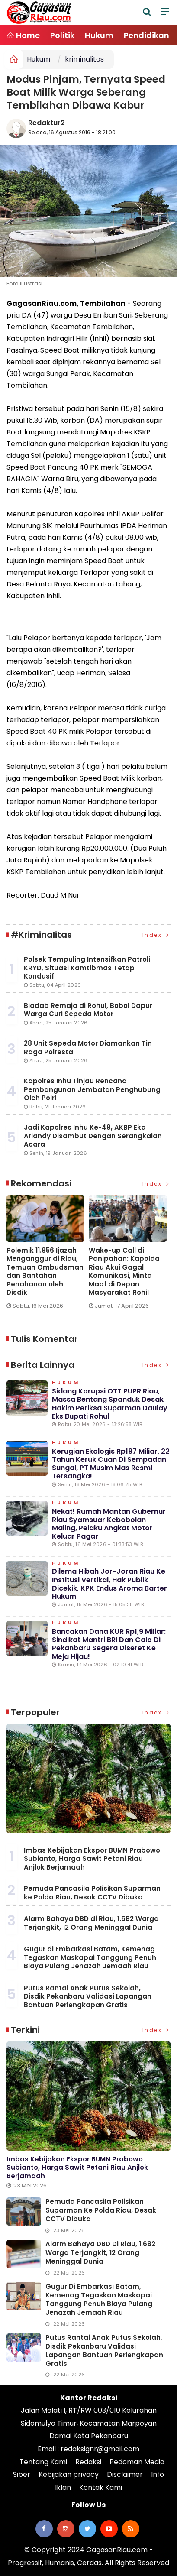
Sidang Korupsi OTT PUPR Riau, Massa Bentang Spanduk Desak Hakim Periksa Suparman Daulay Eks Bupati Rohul (109, 1403)
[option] (47, 1255)
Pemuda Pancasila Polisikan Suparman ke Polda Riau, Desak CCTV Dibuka (92, 1893)
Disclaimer (125, 2474)
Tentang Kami (43, 2462)
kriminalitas (84, 59)
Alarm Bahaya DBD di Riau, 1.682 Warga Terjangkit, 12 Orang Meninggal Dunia (91, 1923)
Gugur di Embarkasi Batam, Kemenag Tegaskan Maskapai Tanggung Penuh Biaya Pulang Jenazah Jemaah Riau (90, 1957)
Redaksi (88, 2462)
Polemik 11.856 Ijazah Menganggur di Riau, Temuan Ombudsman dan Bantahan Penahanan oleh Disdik (45, 1271)
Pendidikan (146, 35)
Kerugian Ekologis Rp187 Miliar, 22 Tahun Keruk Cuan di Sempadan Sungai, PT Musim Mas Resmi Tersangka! (111, 1463)
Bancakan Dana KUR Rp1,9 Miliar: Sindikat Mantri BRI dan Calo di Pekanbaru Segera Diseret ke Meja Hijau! (109, 1644)
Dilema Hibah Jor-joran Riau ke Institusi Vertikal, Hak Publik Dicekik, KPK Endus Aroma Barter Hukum (109, 1583)
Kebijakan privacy (69, 2474)
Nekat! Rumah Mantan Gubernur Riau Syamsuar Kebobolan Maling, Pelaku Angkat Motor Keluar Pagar (109, 1524)
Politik (62, 35)
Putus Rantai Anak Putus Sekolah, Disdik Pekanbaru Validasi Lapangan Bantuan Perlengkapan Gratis (87, 1996)
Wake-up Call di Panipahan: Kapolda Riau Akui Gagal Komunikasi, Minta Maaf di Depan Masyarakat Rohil (124, 1271)
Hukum (99, 35)
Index (156, 935)
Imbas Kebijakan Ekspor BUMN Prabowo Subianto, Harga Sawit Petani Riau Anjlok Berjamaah (92, 1859)
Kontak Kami (100, 2487)
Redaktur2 (46, 123)
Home (23, 35)
